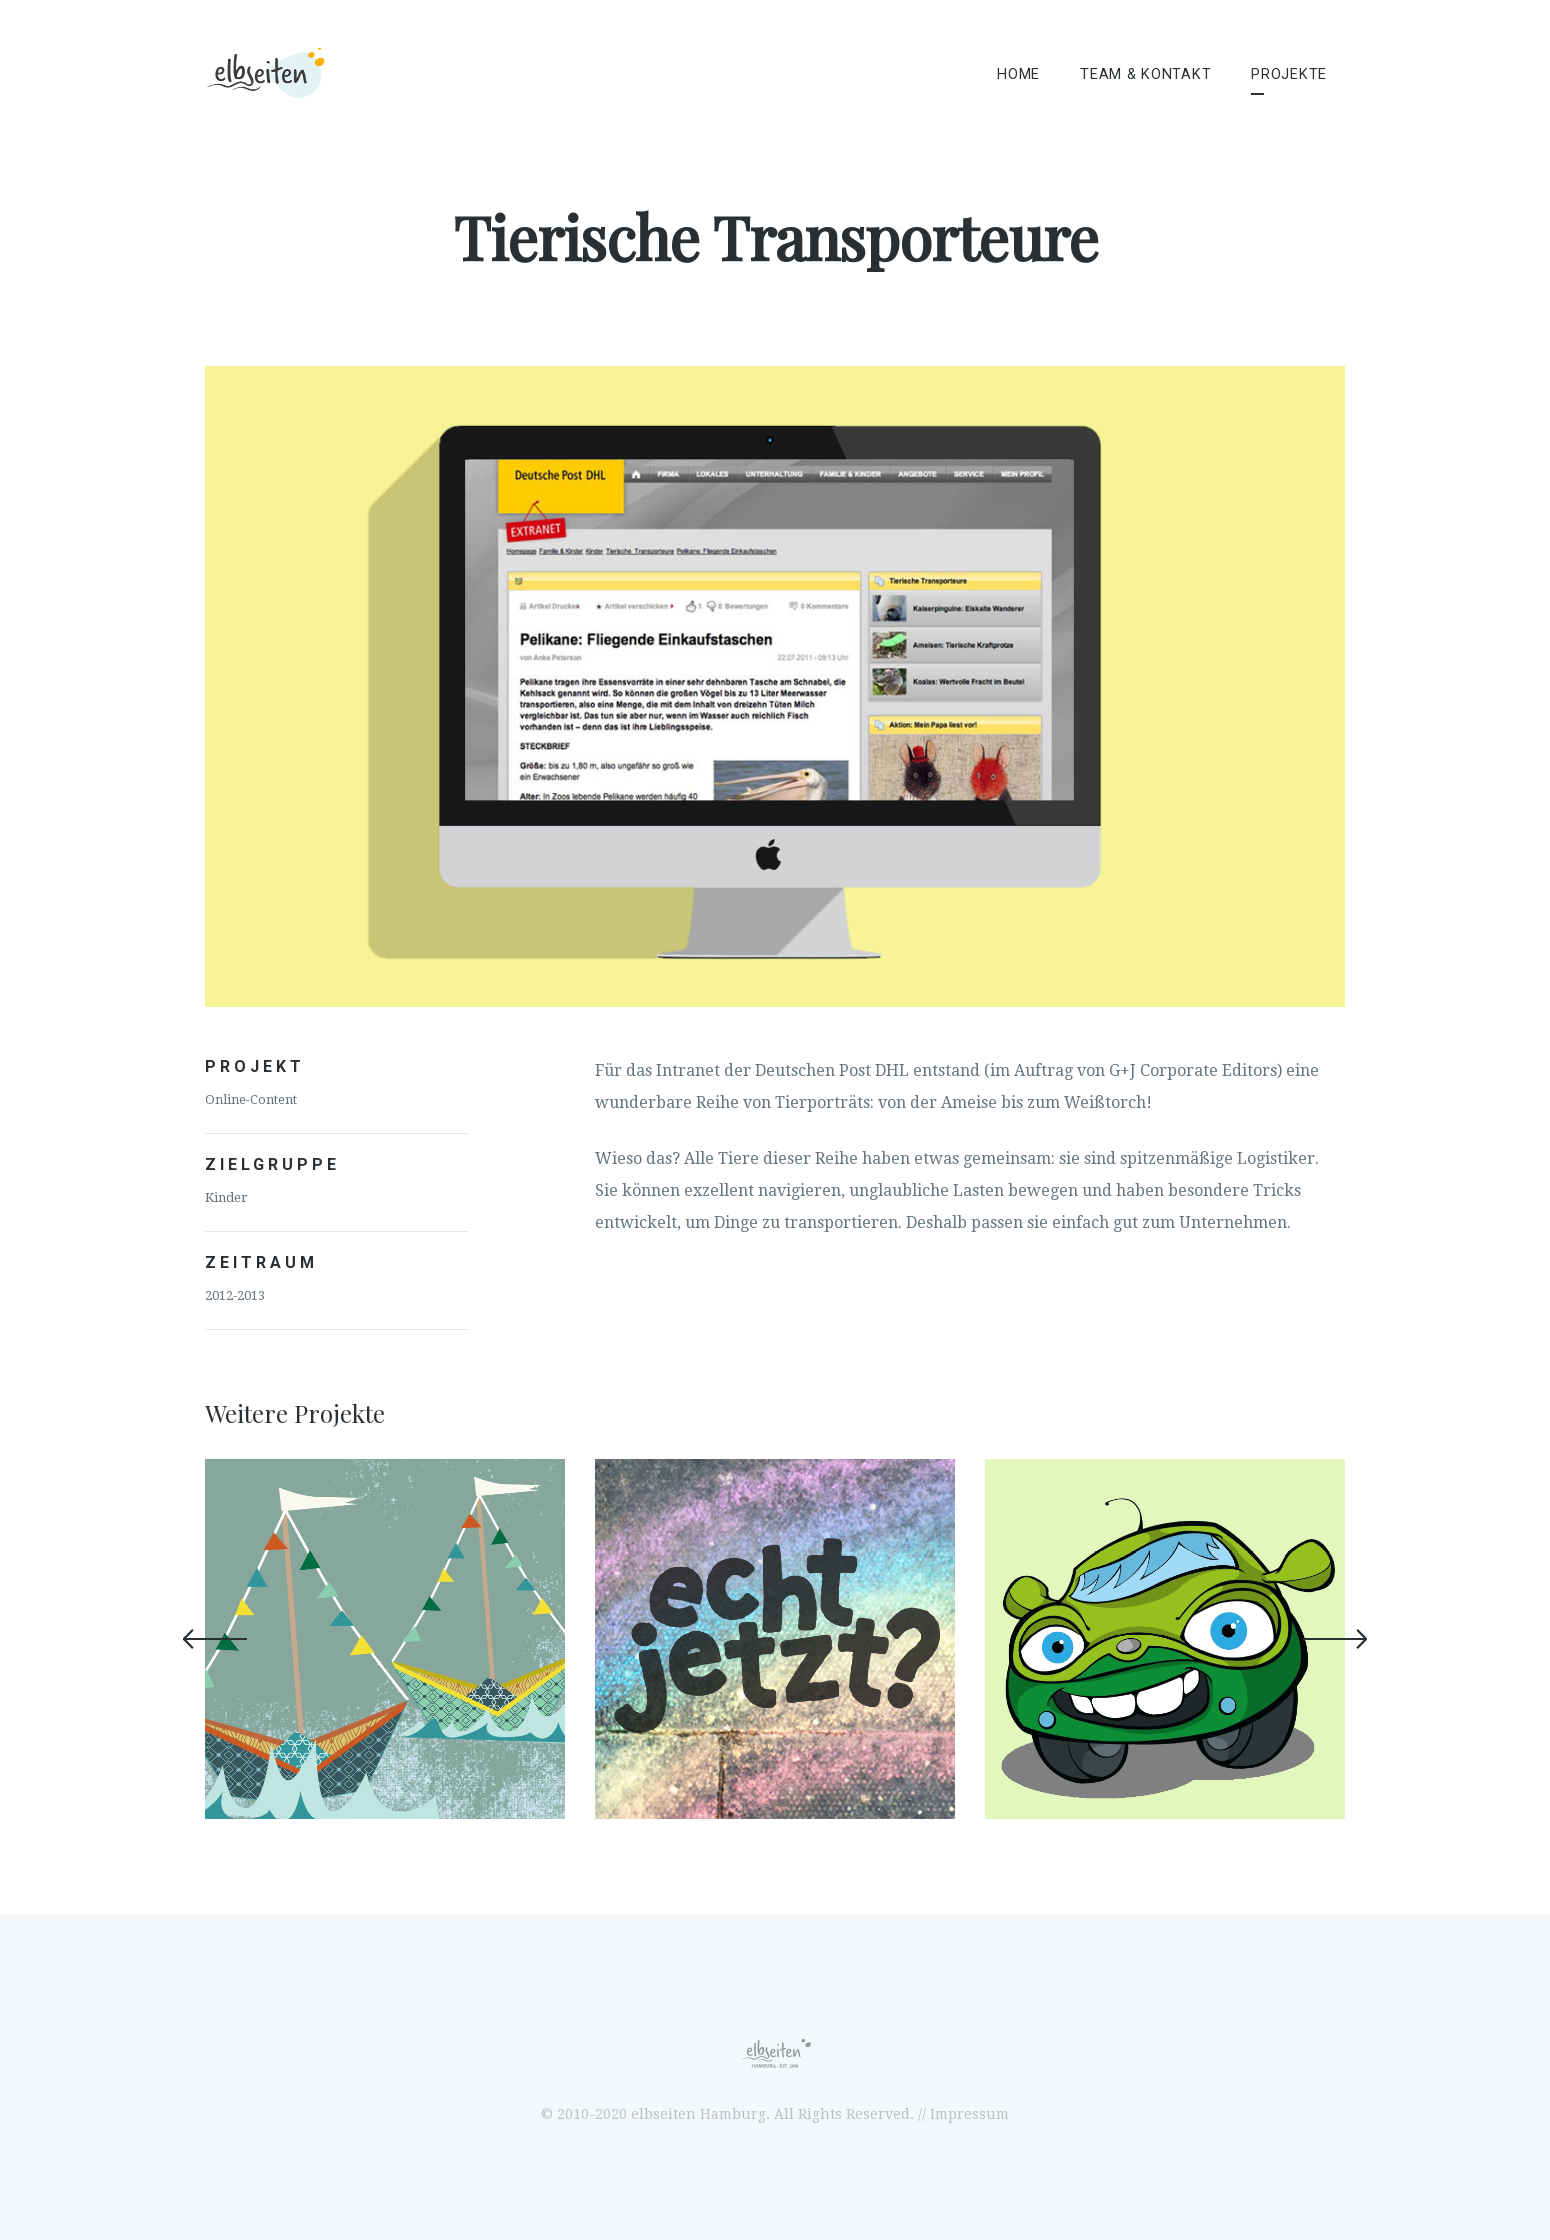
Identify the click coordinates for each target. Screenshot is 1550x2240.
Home (1018, 74)
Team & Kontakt (1145, 74)
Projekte (1289, 74)
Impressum (969, 2114)
